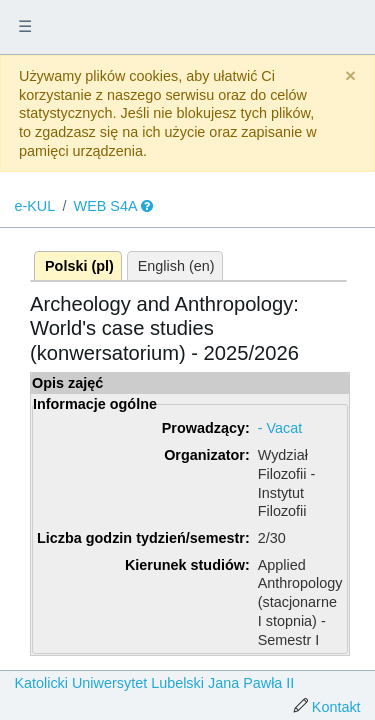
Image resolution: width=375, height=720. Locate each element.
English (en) (176, 266)
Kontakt (336, 707)
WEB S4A (106, 206)
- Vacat (280, 428)
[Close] (350, 76)
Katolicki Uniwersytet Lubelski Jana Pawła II (154, 683)
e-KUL (34, 206)
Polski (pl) (79, 266)
